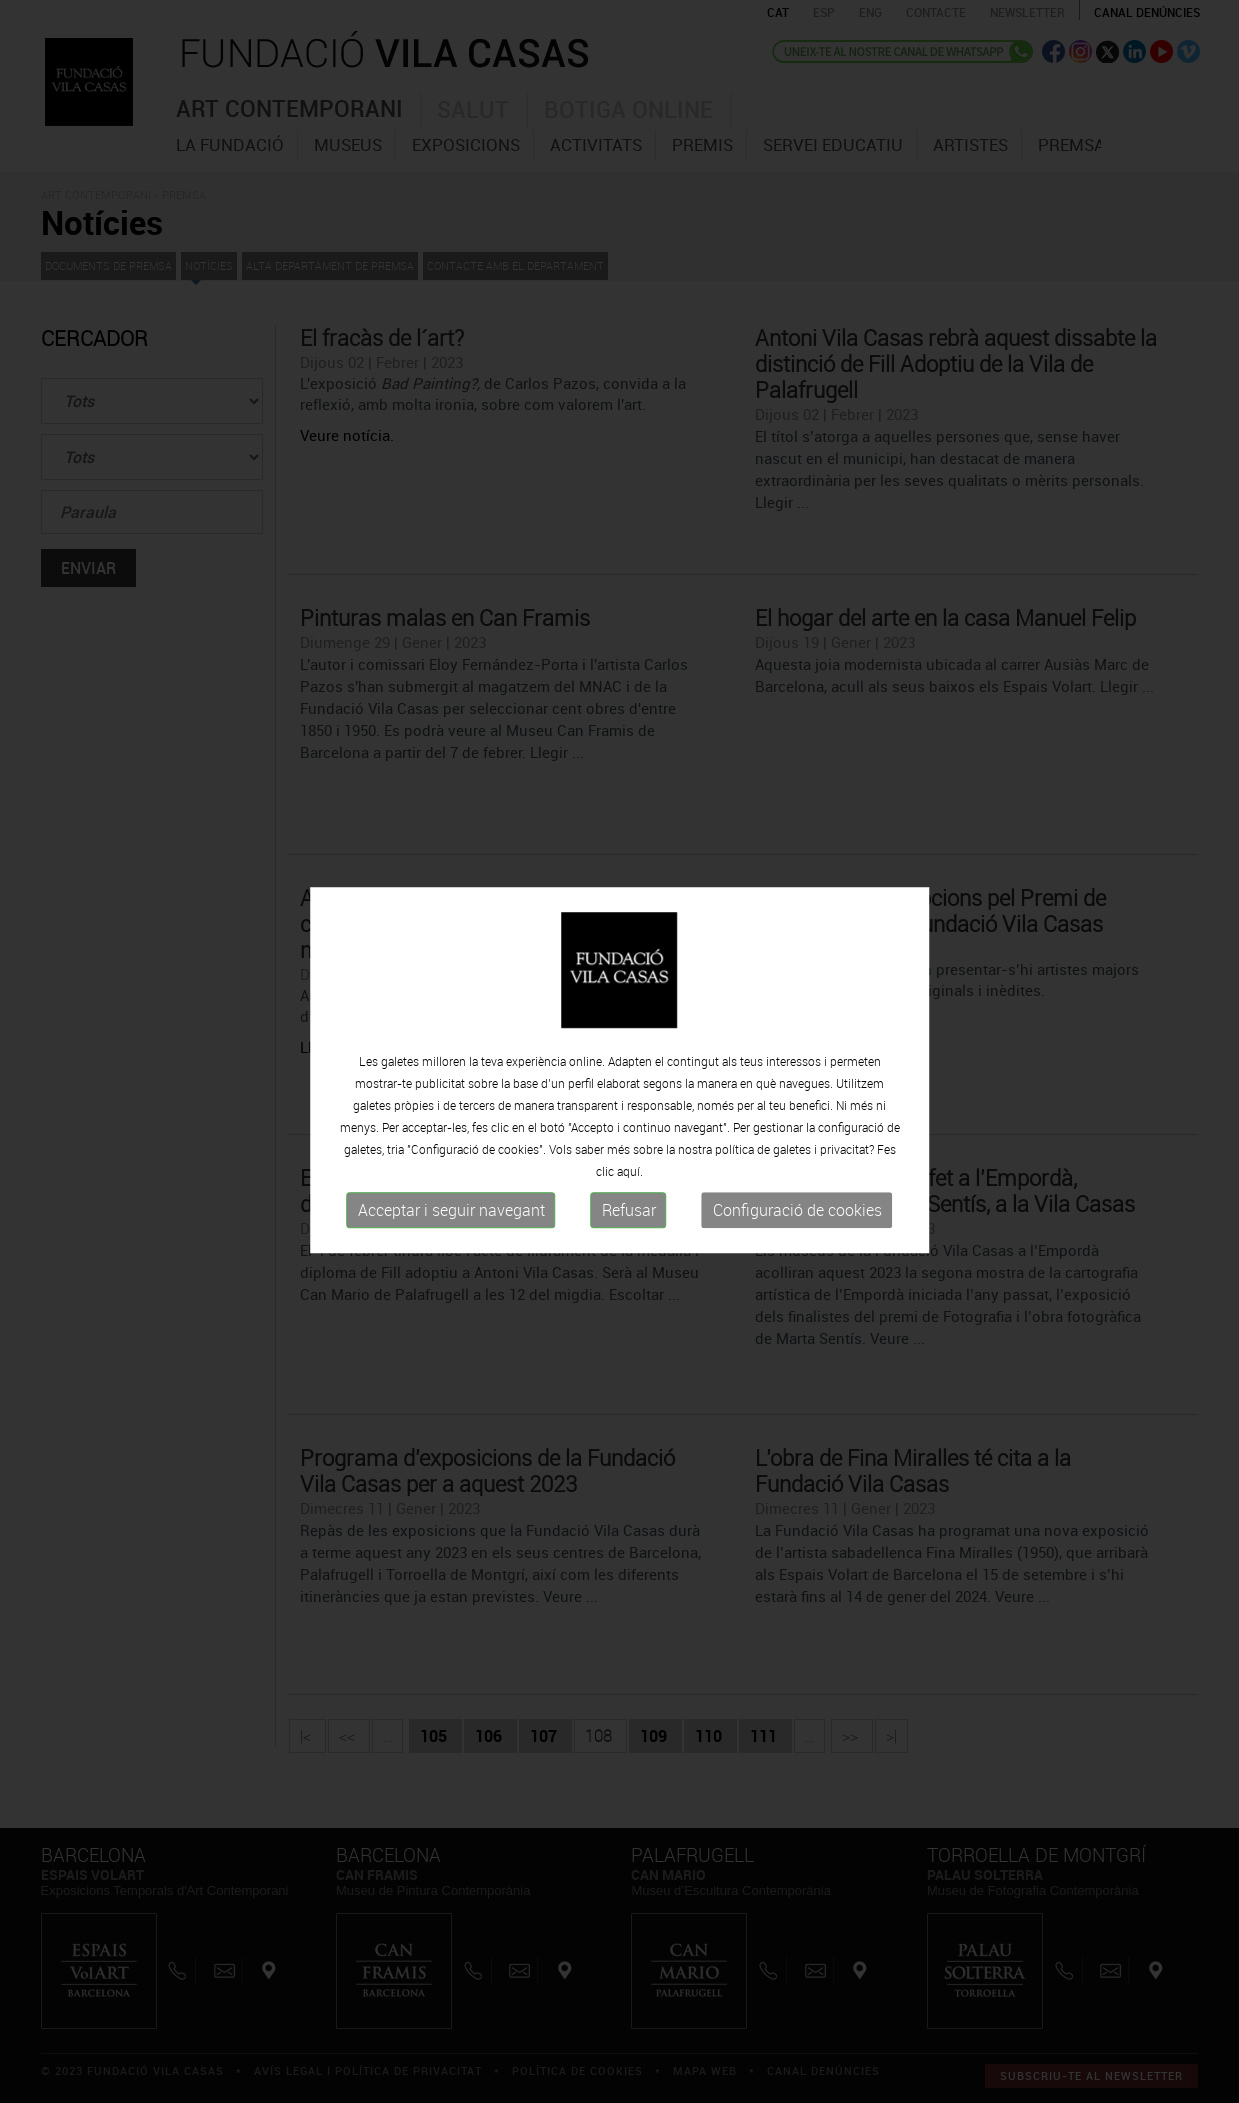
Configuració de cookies (797, 1230)
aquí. (630, 1191)
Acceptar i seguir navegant (451, 1230)
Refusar (629, 1230)
